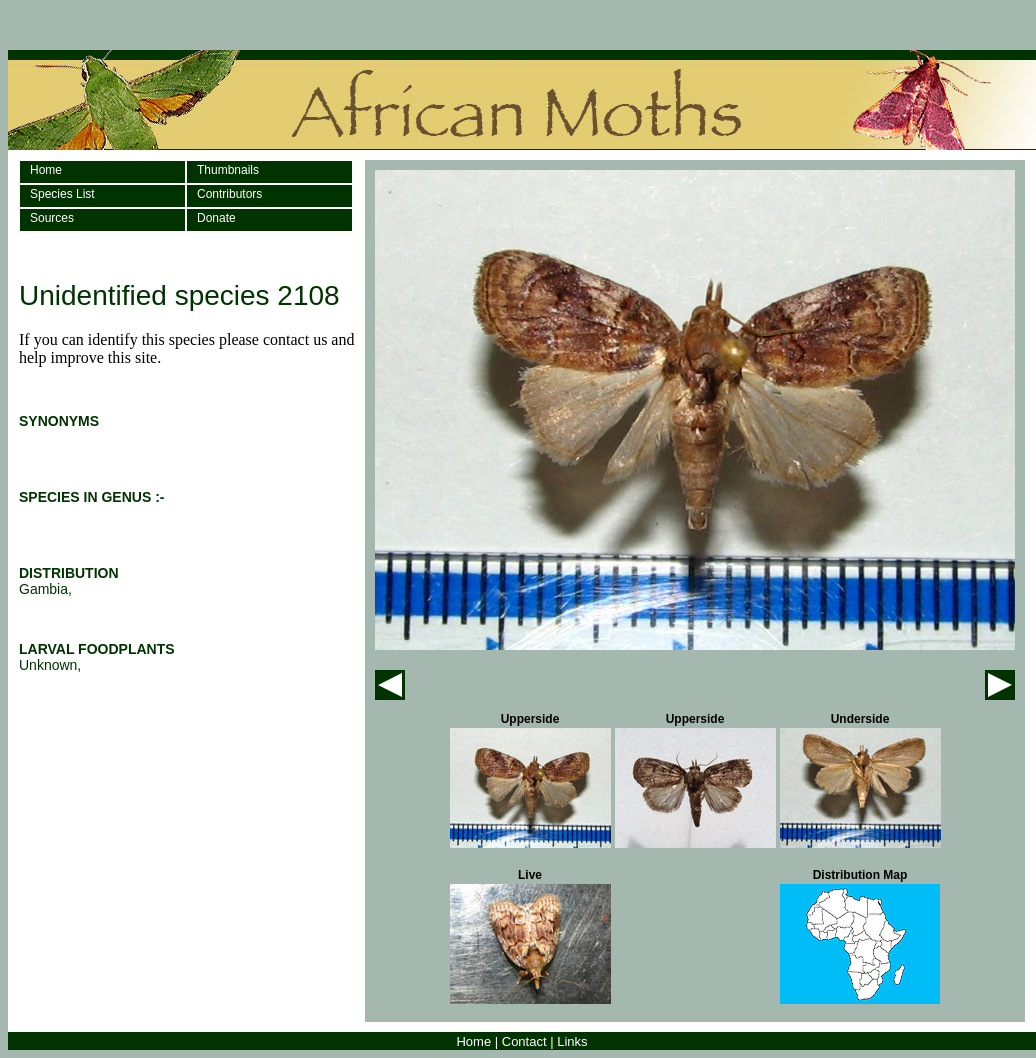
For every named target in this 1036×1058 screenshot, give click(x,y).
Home (46, 170)
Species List (62, 194)
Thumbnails (228, 170)
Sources (52, 218)
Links (572, 1041)
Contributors (229, 194)
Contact (524, 1041)
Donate (216, 218)
